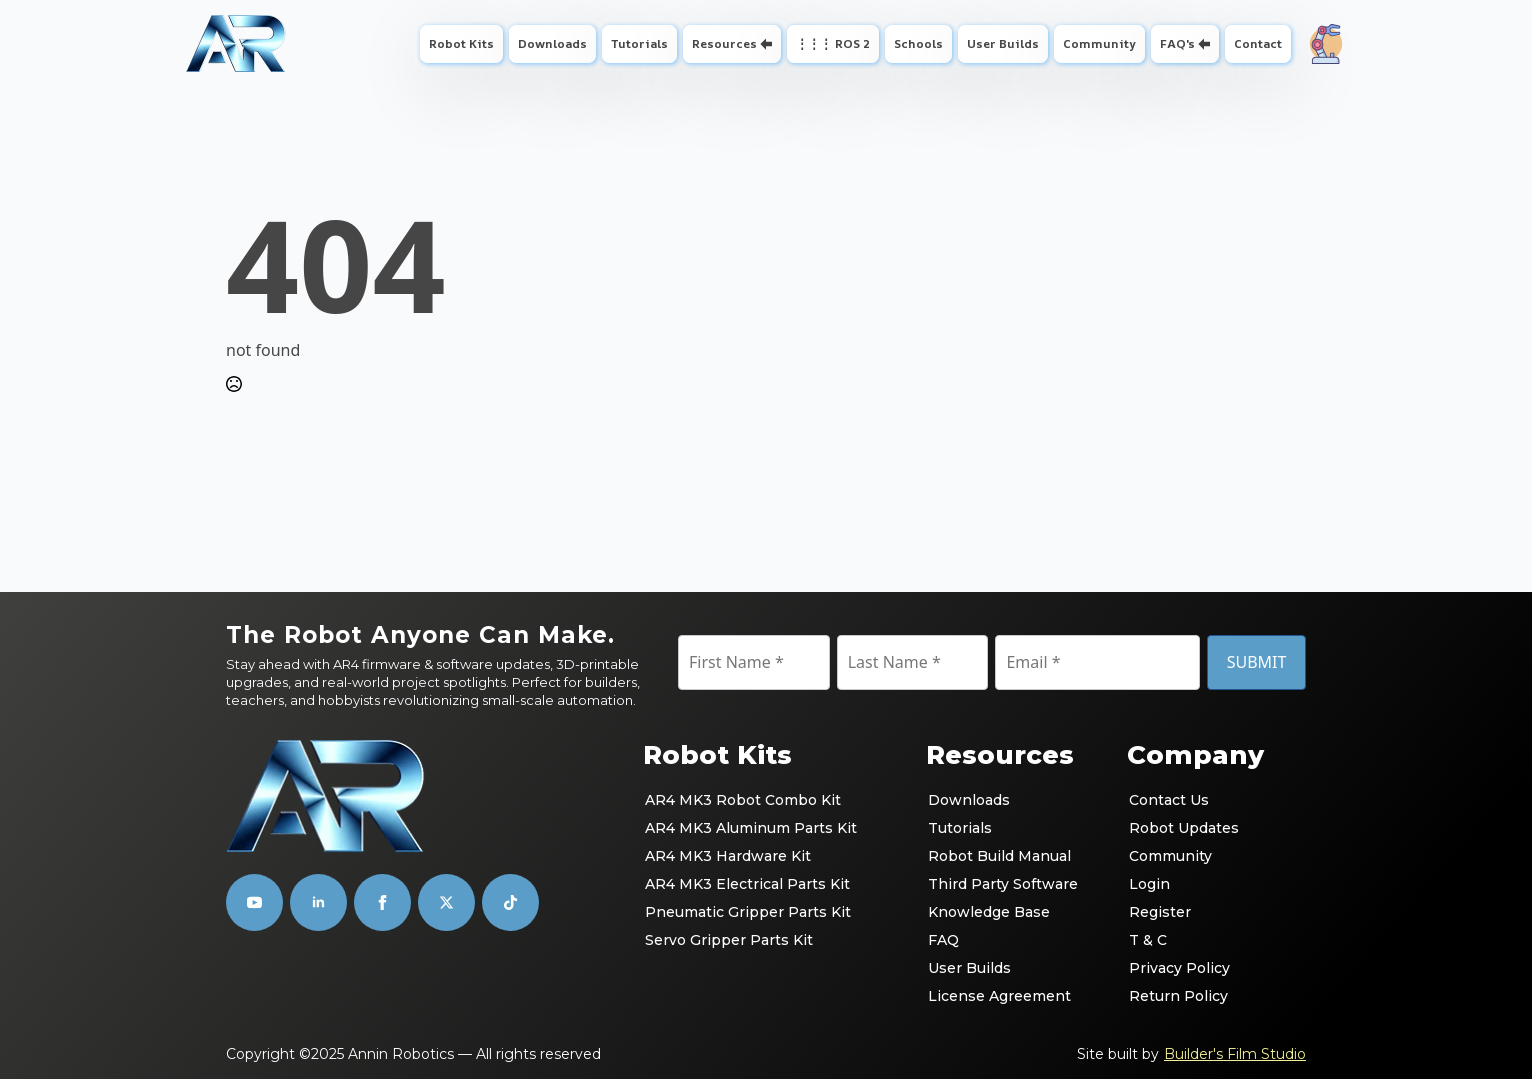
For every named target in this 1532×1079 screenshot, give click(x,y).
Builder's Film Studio (1235, 1054)
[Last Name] (913, 662)
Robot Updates (1184, 828)
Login (1149, 884)
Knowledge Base (989, 912)
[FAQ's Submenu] (1206, 44)
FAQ (943, 940)
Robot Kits (461, 43)
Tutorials (639, 43)
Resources (724, 43)
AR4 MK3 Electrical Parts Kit (747, 884)
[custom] (446, 902)
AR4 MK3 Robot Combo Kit (743, 800)
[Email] (1097, 662)
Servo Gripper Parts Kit (729, 940)
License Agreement (999, 996)
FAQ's (1177, 43)
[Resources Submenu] (768, 44)
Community (1099, 43)
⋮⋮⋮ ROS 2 (833, 43)
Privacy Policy (1179, 968)
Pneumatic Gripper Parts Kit (748, 912)
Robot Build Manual (999, 856)
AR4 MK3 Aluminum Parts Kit (751, 828)
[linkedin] (318, 902)
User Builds (1003, 43)
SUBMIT (1257, 662)
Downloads (552, 43)
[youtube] (254, 902)
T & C (1148, 940)
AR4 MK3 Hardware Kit (728, 856)
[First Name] (754, 662)
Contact (1258, 43)
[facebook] (382, 902)
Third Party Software (1003, 884)
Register (1160, 912)
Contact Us (1169, 800)
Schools (918, 43)
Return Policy (1178, 996)
